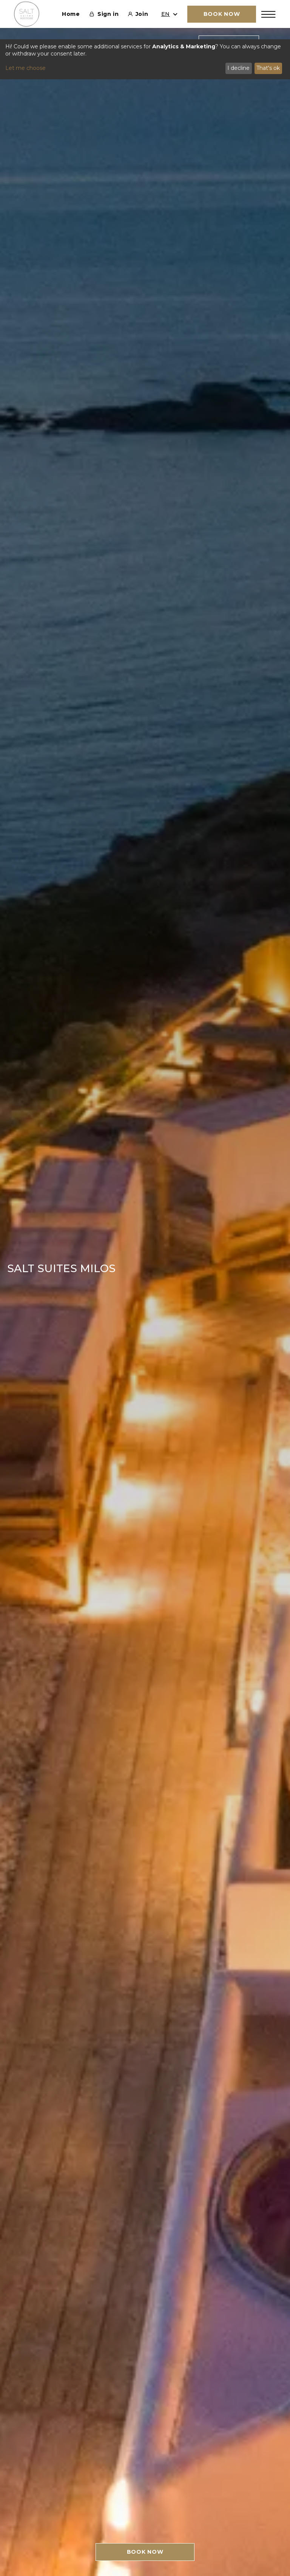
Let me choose (25, 68)
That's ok (268, 68)
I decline (238, 68)
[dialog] (145, 59)
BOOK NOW (145, 2551)
